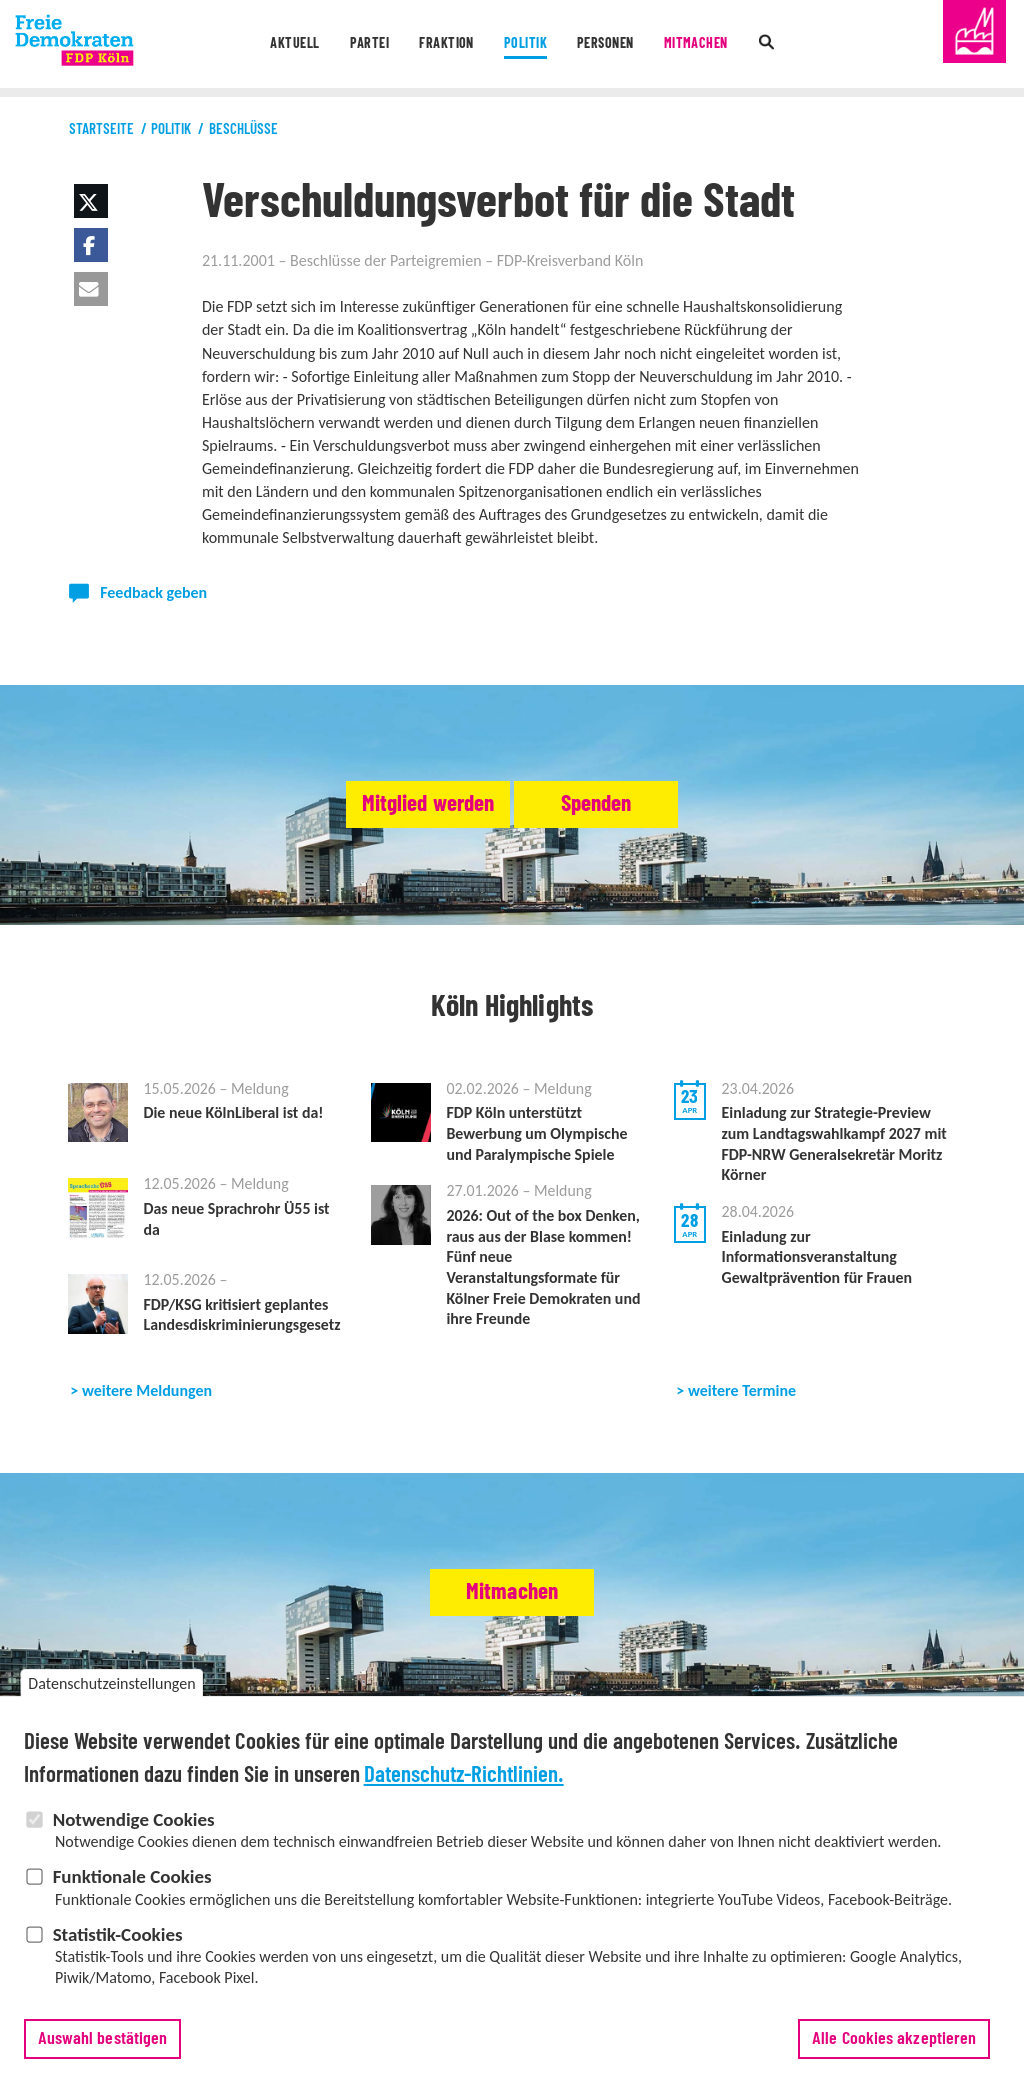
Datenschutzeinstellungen (111, 1686)
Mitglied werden (390, 805)
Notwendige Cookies (134, 1821)
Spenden (633, 805)
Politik (523, 44)
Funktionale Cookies (132, 1879)
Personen (609, 44)
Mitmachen (705, 44)
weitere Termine (742, 1415)
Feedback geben (153, 592)
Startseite (101, 129)
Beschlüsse (243, 129)
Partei (361, 44)
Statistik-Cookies (118, 1936)
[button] (91, 201)
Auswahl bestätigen (103, 2041)
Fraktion (442, 44)
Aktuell (282, 44)
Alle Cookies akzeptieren (894, 2041)
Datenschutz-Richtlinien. (464, 1777)
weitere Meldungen (147, 1415)
